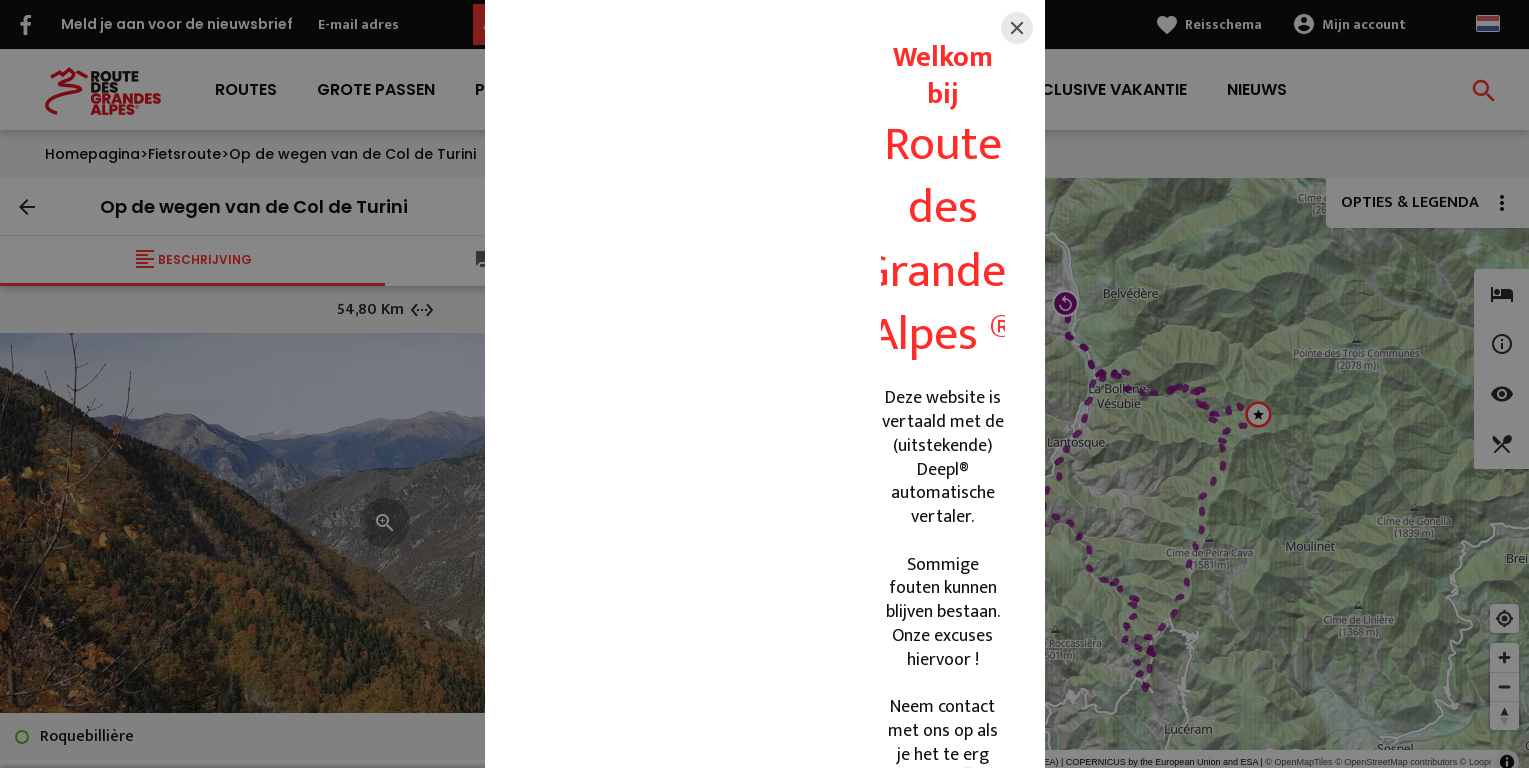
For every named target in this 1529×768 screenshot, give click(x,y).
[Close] (1017, 28)
